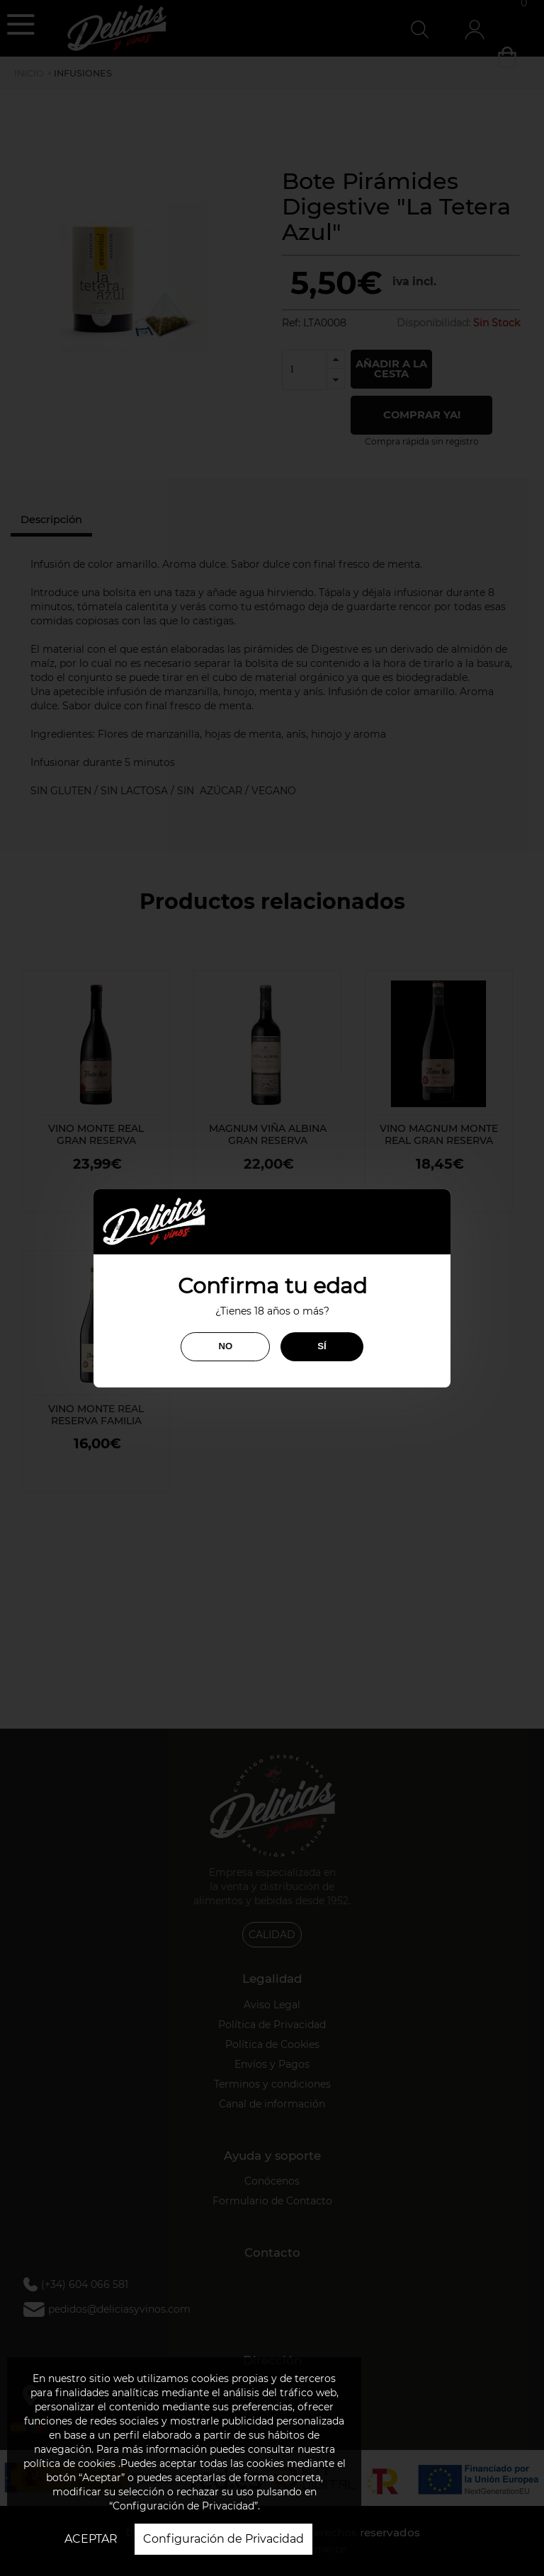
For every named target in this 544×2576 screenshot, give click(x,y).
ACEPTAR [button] (91, 2539)
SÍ (321, 1346)
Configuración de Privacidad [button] (223, 2539)
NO (225, 1346)
